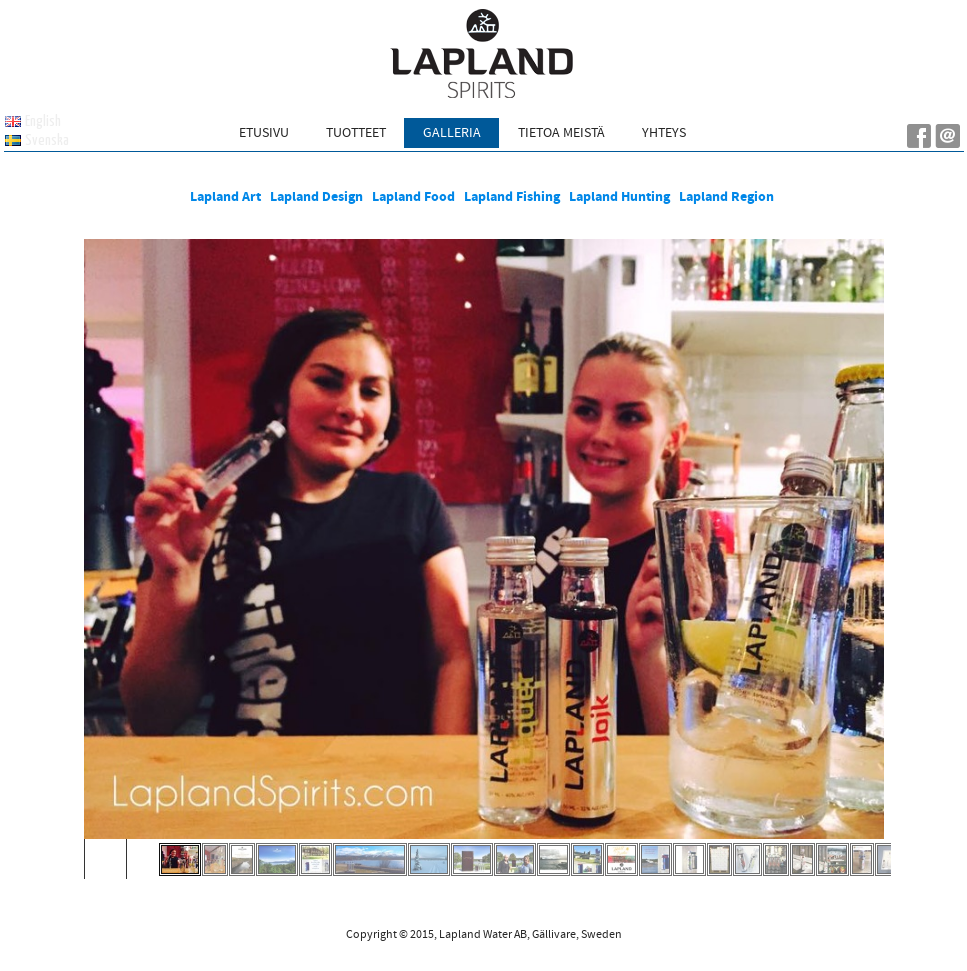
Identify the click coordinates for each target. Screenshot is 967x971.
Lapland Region (728, 197)
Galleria (452, 133)
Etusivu (264, 133)
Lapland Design (316, 197)
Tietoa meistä (561, 133)
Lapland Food (413, 197)
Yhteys (664, 133)
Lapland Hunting (619, 197)
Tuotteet (356, 133)
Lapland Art (225, 197)
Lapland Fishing (512, 197)
